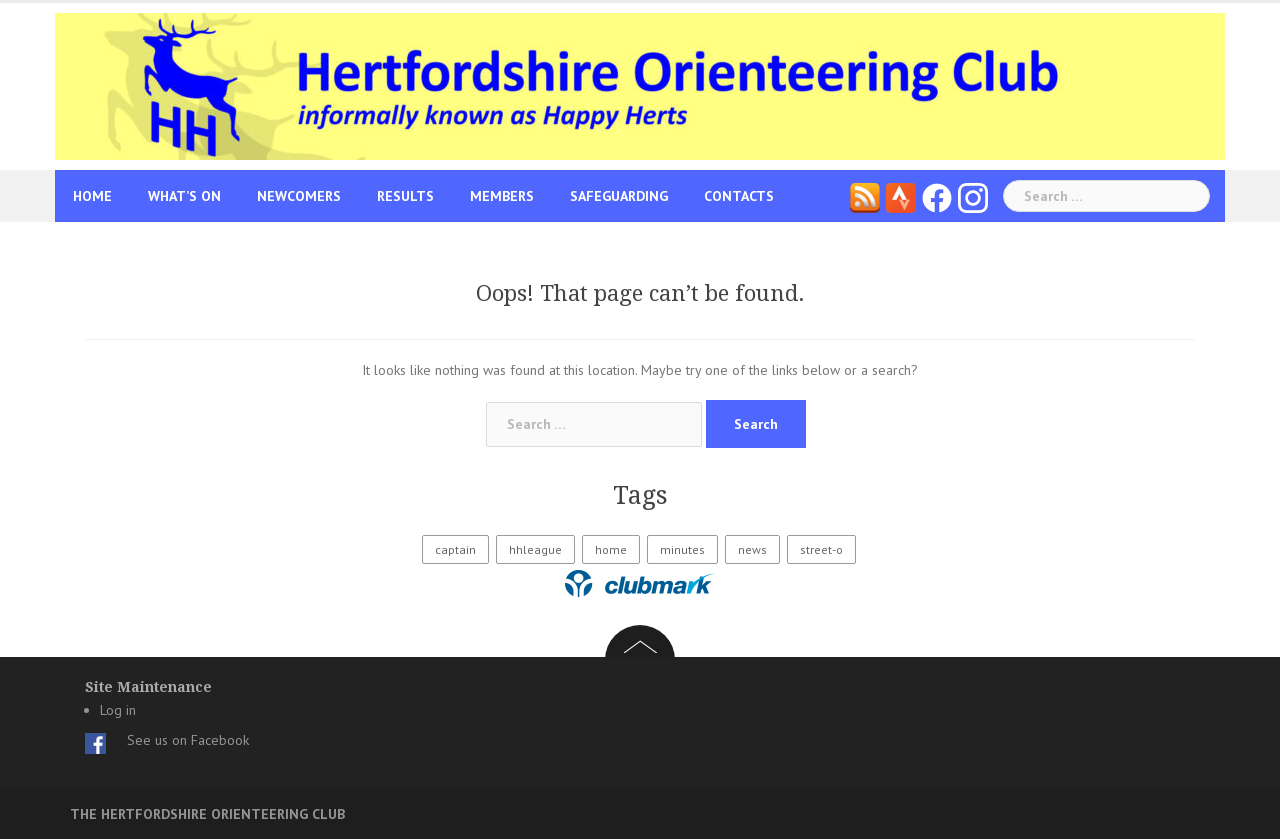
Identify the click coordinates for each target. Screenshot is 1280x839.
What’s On (184, 196)
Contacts (739, 196)
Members (502, 196)
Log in (118, 710)
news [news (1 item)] (752, 549)
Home (92, 196)
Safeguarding (619, 196)
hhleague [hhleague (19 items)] (535, 549)
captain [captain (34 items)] (455, 549)
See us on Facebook (188, 740)
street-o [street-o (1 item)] (821, 549)
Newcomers (299, 196)
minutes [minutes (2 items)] (682, 549)
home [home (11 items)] (611, 549)
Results (405, 196)
